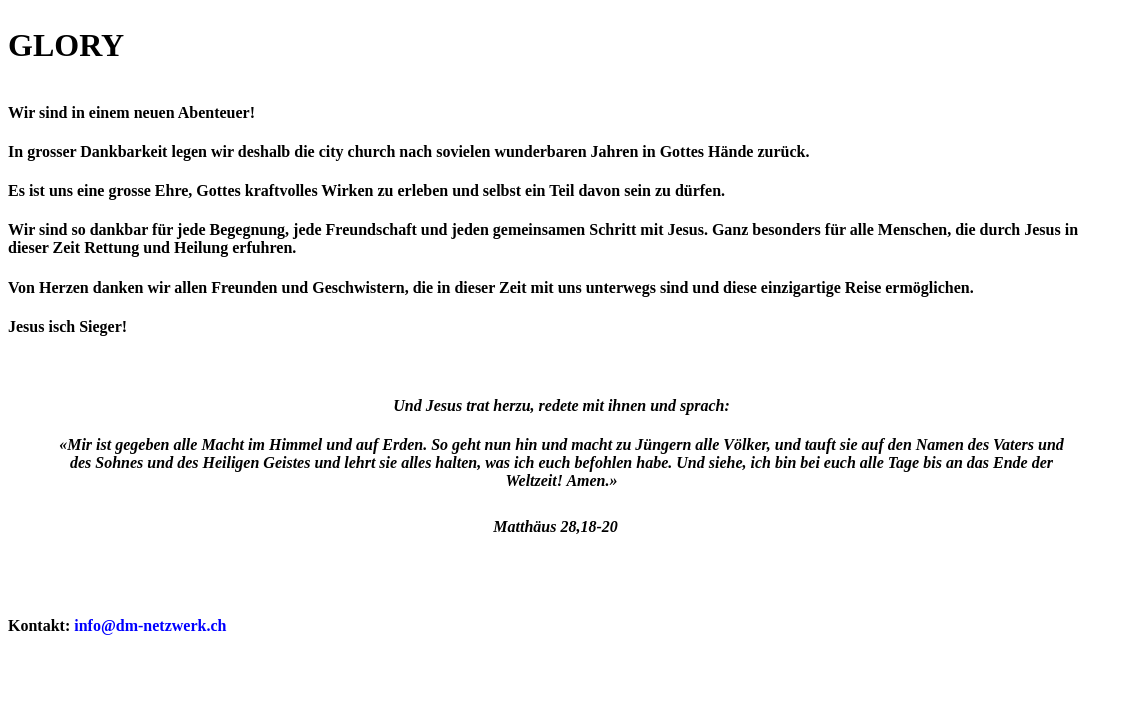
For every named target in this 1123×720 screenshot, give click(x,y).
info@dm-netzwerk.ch (150, 625)
